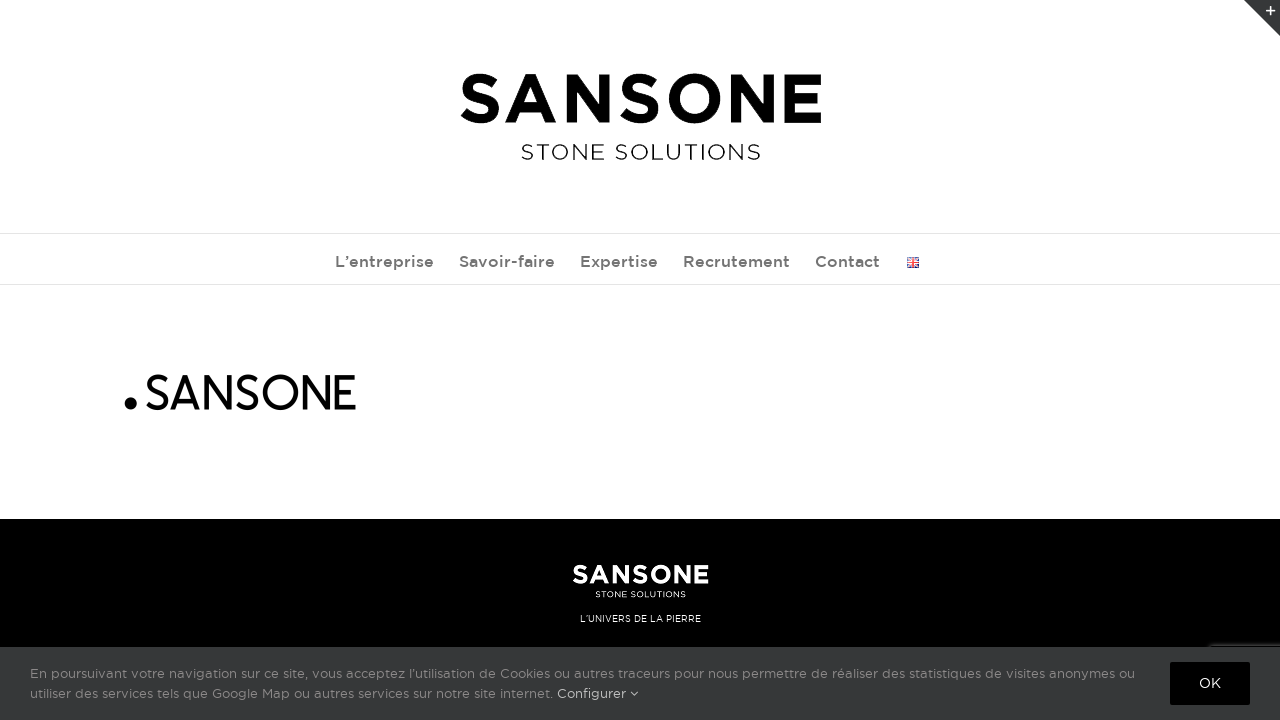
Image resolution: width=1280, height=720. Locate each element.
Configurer (597, 693)
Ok (1210, 683)
